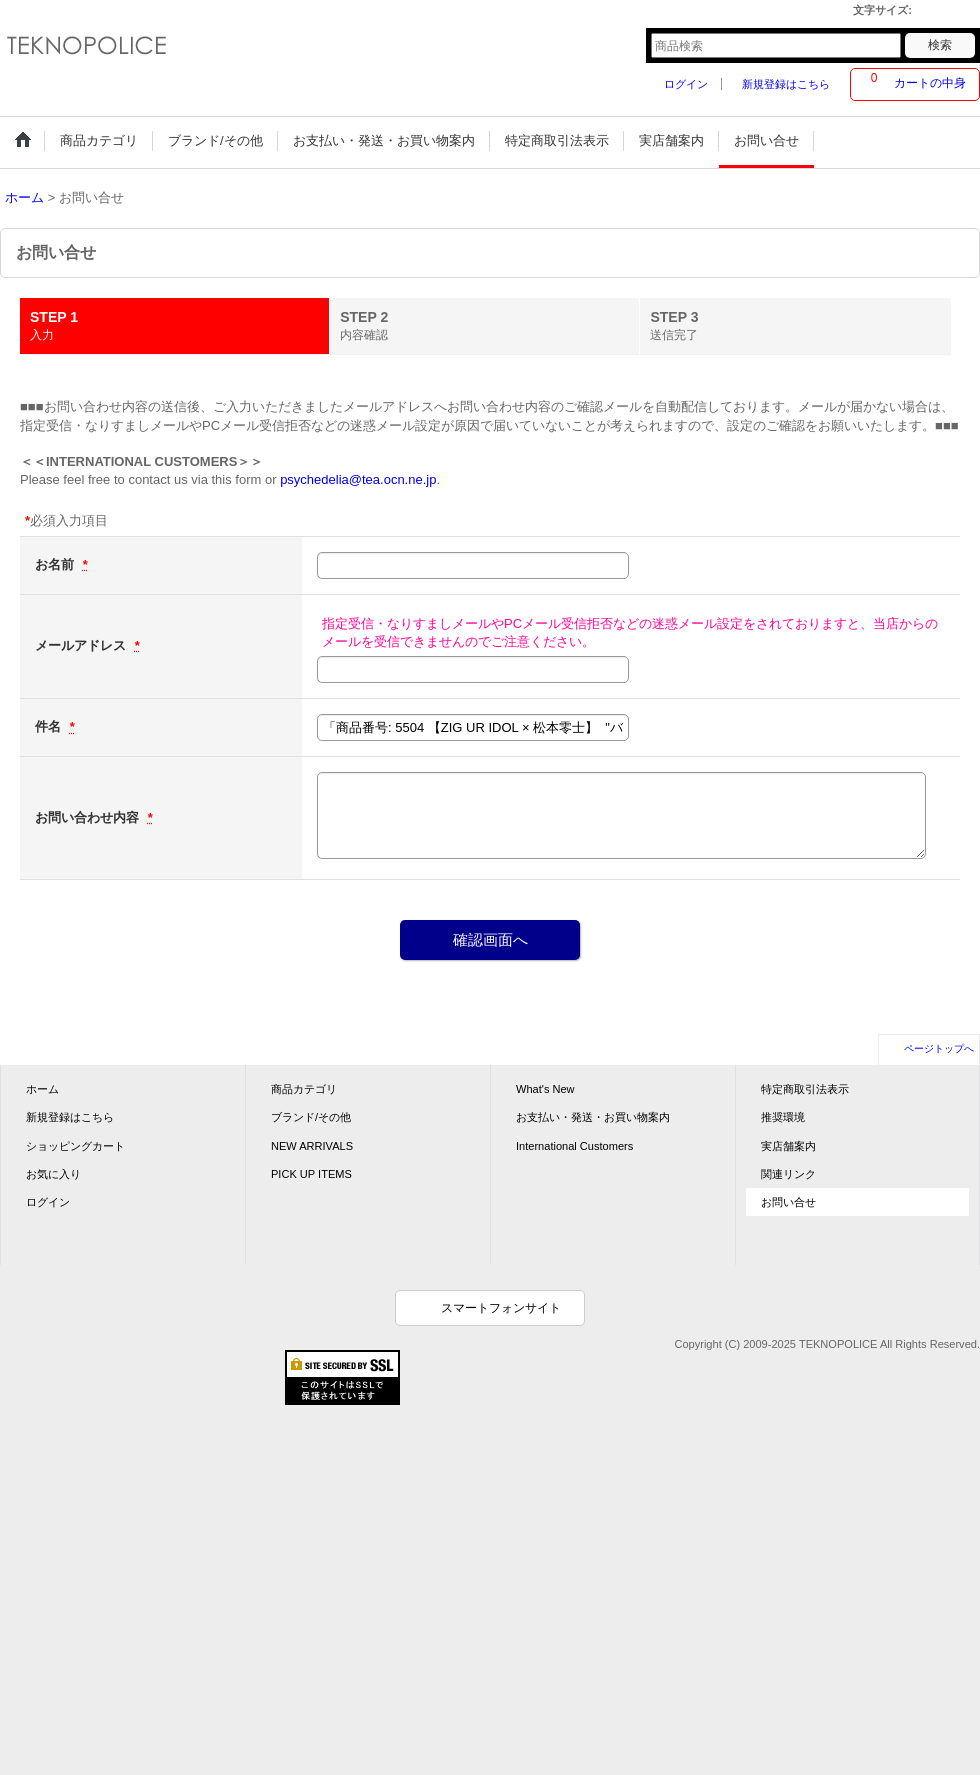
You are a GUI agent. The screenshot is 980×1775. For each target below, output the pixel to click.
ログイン (686, 84)
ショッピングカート (75, 1146)
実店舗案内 (788, 1146)
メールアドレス (82, 645)
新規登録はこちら (786, 84)
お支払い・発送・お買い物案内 (593, 1117)
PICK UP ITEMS (311, 1174)
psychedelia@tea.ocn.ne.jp (358, 479)
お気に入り (53, 1174)
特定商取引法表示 (805, 1089)
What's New (545, 1089)
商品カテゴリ (304, 1089)
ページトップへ (939, 1048)
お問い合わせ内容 (89, 817)
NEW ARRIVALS (312, 1146)
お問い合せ (788, 1202)
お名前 (56, 564)
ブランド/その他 (311, 1117)
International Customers (574, 1146)
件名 (50, 726)
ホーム (42, 1089)
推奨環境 (783, 1117)
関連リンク (788, 1174)
